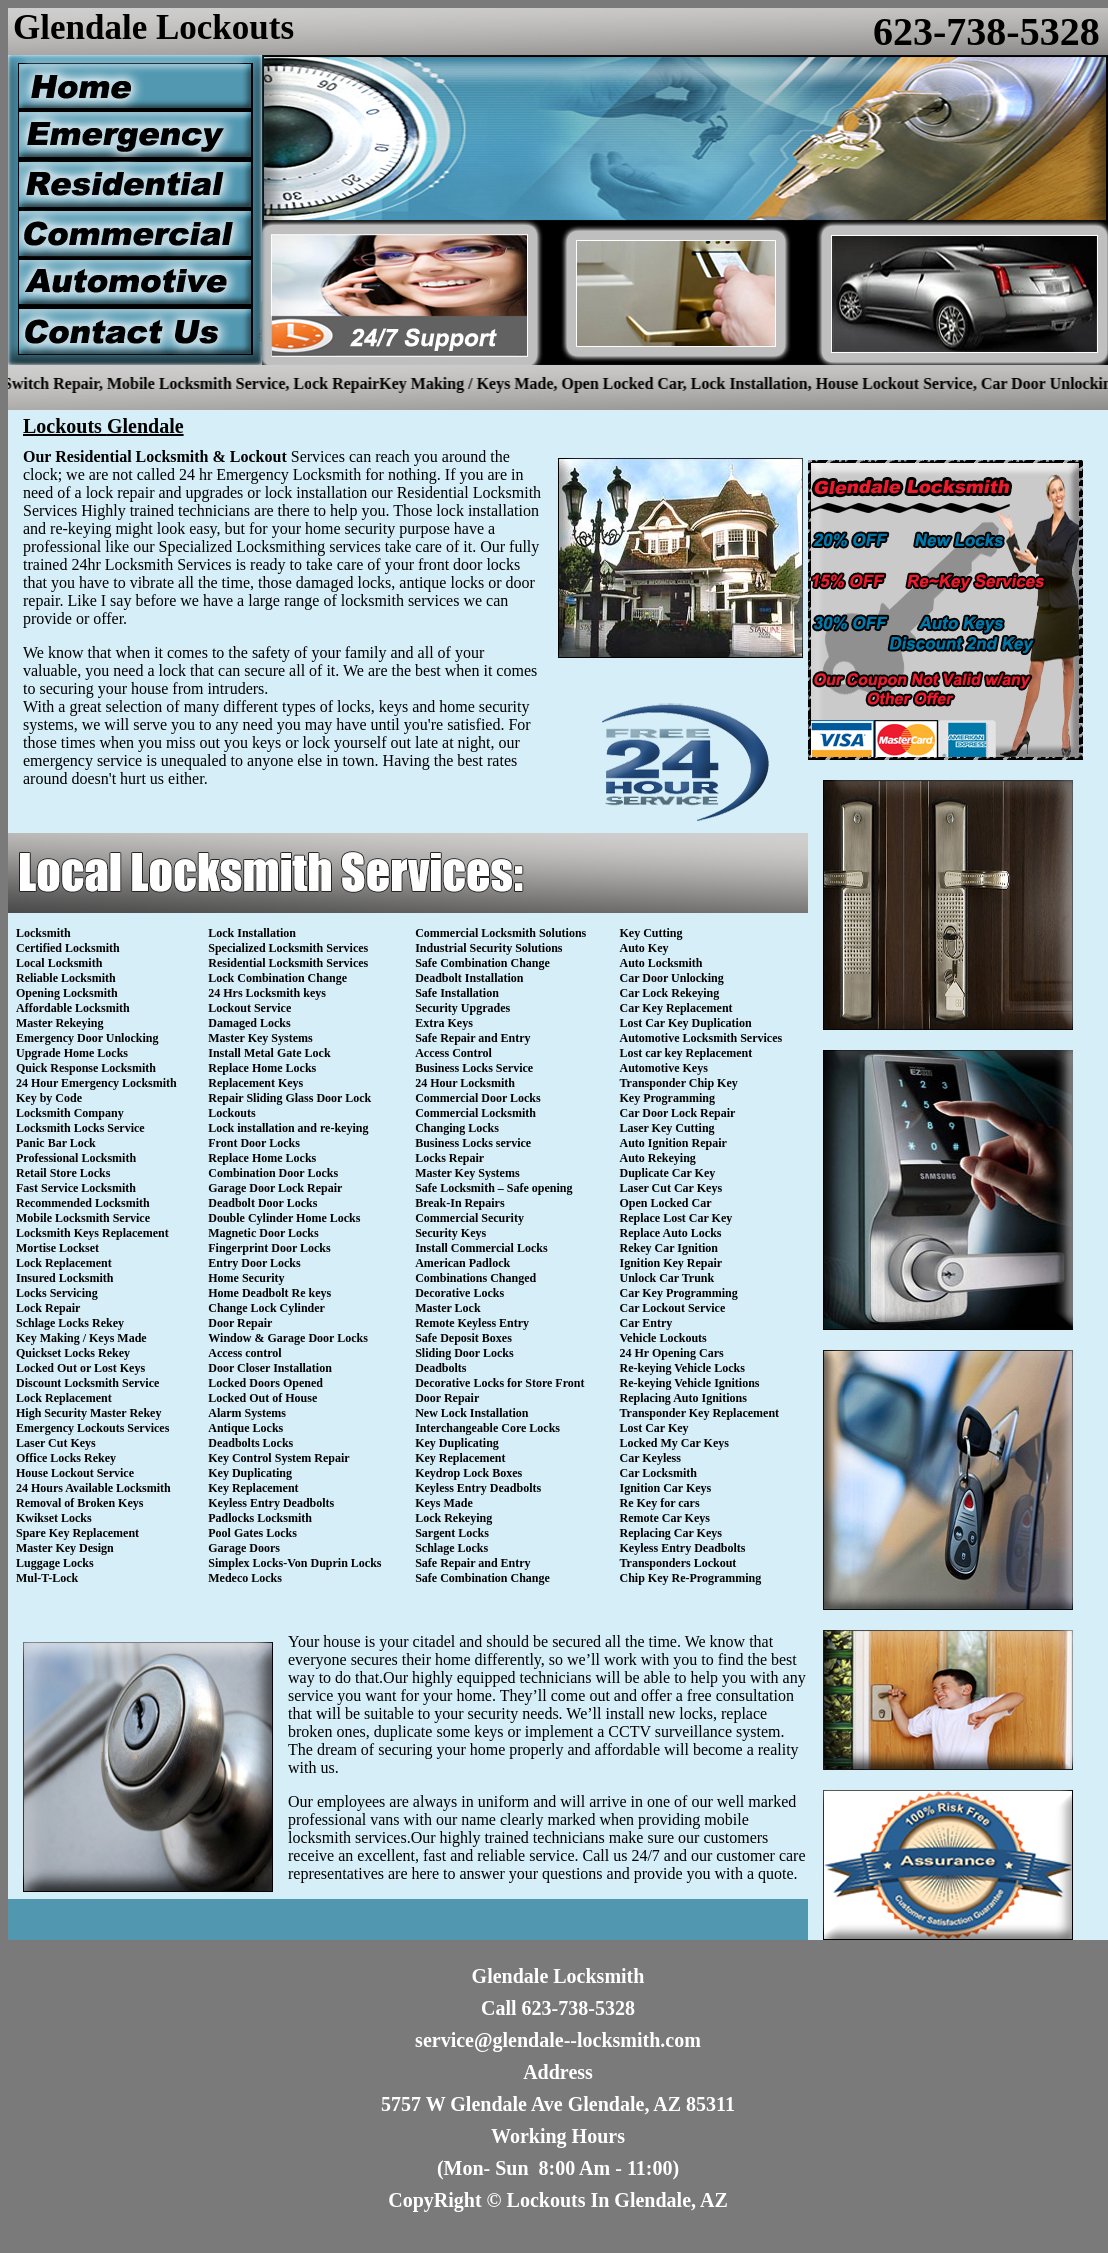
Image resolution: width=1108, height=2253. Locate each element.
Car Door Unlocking (672, 978)
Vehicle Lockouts (663, 1338)
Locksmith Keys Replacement (92, 1233)
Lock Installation (252, 933)
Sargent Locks (452, 1533)
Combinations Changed (475, 1278)
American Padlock (462, 1263)
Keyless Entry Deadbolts (271, 1503)
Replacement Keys (255, 1083)
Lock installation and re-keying (288, 1128)
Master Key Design (65, 1548)
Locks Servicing (57, 1293)
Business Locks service (473, 1143)
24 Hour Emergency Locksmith (96, 1083)
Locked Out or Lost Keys (80, 1368)
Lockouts (231, 1113)
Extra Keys (444, 1023)
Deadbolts (440, 1368)
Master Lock (447, 1308)
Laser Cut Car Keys (671, 1188)
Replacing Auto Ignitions (683, 1398)
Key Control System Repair (278, 1458)
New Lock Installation (471, 1413)
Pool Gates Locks (252, 1533)
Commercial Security (469, 1218)
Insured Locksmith (64, 1278)
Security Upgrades (462, 1008)
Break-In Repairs (459, 1203)
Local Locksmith (59, 963)
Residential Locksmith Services (288, 963)
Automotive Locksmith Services (701, 1038)
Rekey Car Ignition (669, 1248)
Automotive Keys (664, 1068)
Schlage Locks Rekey (70, 1323)
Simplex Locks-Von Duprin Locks (294, 1563)
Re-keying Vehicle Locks (682, 1368)
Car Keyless (650, 1458)
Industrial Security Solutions (488, 948)
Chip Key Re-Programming (691, 1578)
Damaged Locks (249, 1023)
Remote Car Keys (665, 1518)
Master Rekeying (59, 1023)
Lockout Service (249, 1008)
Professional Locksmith (76, 1158)
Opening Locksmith (67, 993)
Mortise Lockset (57, 1248)
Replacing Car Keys (671, 1533)
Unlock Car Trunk (667, 1278)
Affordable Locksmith (73, 1008)
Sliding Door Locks (464, 1353)
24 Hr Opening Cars (672, 1353)
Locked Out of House (262, 1398)
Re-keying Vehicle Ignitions (690, 1383)
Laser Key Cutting (667, 1128)
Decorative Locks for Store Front (499, 1383)
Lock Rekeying (453, 1518)
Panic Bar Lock (56, 1143)
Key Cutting (651, 933)
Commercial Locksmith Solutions (500, 933)
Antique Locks (245, 1428)
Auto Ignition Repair (673, 1143)
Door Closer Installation (270, 1368)
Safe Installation (457, 993)
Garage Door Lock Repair (275, 1188)
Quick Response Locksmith (86, 1068)
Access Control (453, 1053)
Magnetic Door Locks (263, 1233)
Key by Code (49, 1098)
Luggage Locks (55, 1563)
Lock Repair (48, 1308)
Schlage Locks (451, 1548)
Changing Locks (457, 1128)
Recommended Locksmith (83, 1203)
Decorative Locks (459, 1293)
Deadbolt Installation (469, 978)
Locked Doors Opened (265, 1383)
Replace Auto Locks (671, 1233)
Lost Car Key (654, 1428)
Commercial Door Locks (478, 1098)
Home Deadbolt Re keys (269, 1293)
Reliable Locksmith (66, 978)
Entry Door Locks (254, 1263)
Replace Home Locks (262, 1068)
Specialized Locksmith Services (288, 948)
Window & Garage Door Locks (288, 1338)
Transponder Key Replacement (700, 1413)
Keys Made (444, 1503)
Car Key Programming (679, 1293)
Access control (244, 1353)
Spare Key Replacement (77, 1533)
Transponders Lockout (678, 1563)
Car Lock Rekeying (670, 993)
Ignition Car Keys (666, 1488)
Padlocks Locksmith (260, 1518)
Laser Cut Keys (56, 1443)
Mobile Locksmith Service (83, 1218)
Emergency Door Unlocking (87, 1038)
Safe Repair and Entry (472, 1038)
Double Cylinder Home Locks (284, 1218)
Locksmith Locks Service (80, 1128)
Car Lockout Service (673, 1308)
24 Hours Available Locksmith (93, 1488)
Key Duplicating (250, 1473)
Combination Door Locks (273, 1173)
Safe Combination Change (482, 963)
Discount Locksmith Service (87, 1383)
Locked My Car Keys (674, 1443)
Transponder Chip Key (679, 1083)
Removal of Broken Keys (79, 1503)
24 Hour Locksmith (465, 1083)
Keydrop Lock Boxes (468, 1473)
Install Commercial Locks (481, 1248)
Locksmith (43, 933)
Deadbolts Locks (250, 1443)
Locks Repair (449, 1158)
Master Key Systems (260, 1038)
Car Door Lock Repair (678, 1113)
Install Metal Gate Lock (269, 1053)
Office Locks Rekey (66, 1458)
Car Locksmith (658, 1473)
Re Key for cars (660, 1503)
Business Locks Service (474, 1068)
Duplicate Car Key (668, 1173)
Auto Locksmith (661, 963)
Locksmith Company (70, 1113)
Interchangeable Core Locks (487, 1428)
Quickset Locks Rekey (73, 1353)
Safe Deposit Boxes (463, 1338)
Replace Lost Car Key (676, 1218)
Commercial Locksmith (475, 1113)
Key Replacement (253, 1488)
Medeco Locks (245, 1578)
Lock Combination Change (277, 978)
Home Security (246, 1278)
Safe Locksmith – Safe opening (493, 1188)
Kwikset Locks (54, 1518)
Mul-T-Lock (47, 1578)
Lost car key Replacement (686, 1053)
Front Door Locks (254, 1143)
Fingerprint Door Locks (269, 1248)
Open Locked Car (666, 1203)
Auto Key (644, 948)
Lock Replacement (64, 1263)
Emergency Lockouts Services (92, 1428)
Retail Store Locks (63, 1173)
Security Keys (450, 1233)
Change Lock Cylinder (266, 1308)
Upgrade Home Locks (72, 1053)
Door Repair (240, 1323)
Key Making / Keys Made (81, 1338)
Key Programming (667, 1098)
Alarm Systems (247, 1413)
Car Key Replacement (676, 1008)
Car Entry (646, 1323)
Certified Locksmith (68, 948)
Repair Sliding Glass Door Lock (289, 1098)
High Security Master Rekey (88, 1413)
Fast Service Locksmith (76, 1188)
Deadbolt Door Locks (262, 1203)
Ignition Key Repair (671, 1263)
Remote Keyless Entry (472, 1323)
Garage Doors (244, 1548)
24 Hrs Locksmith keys (267, 993)
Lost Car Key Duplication (686, 1023)
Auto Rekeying (658, 1158)
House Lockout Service (75, 1473)
